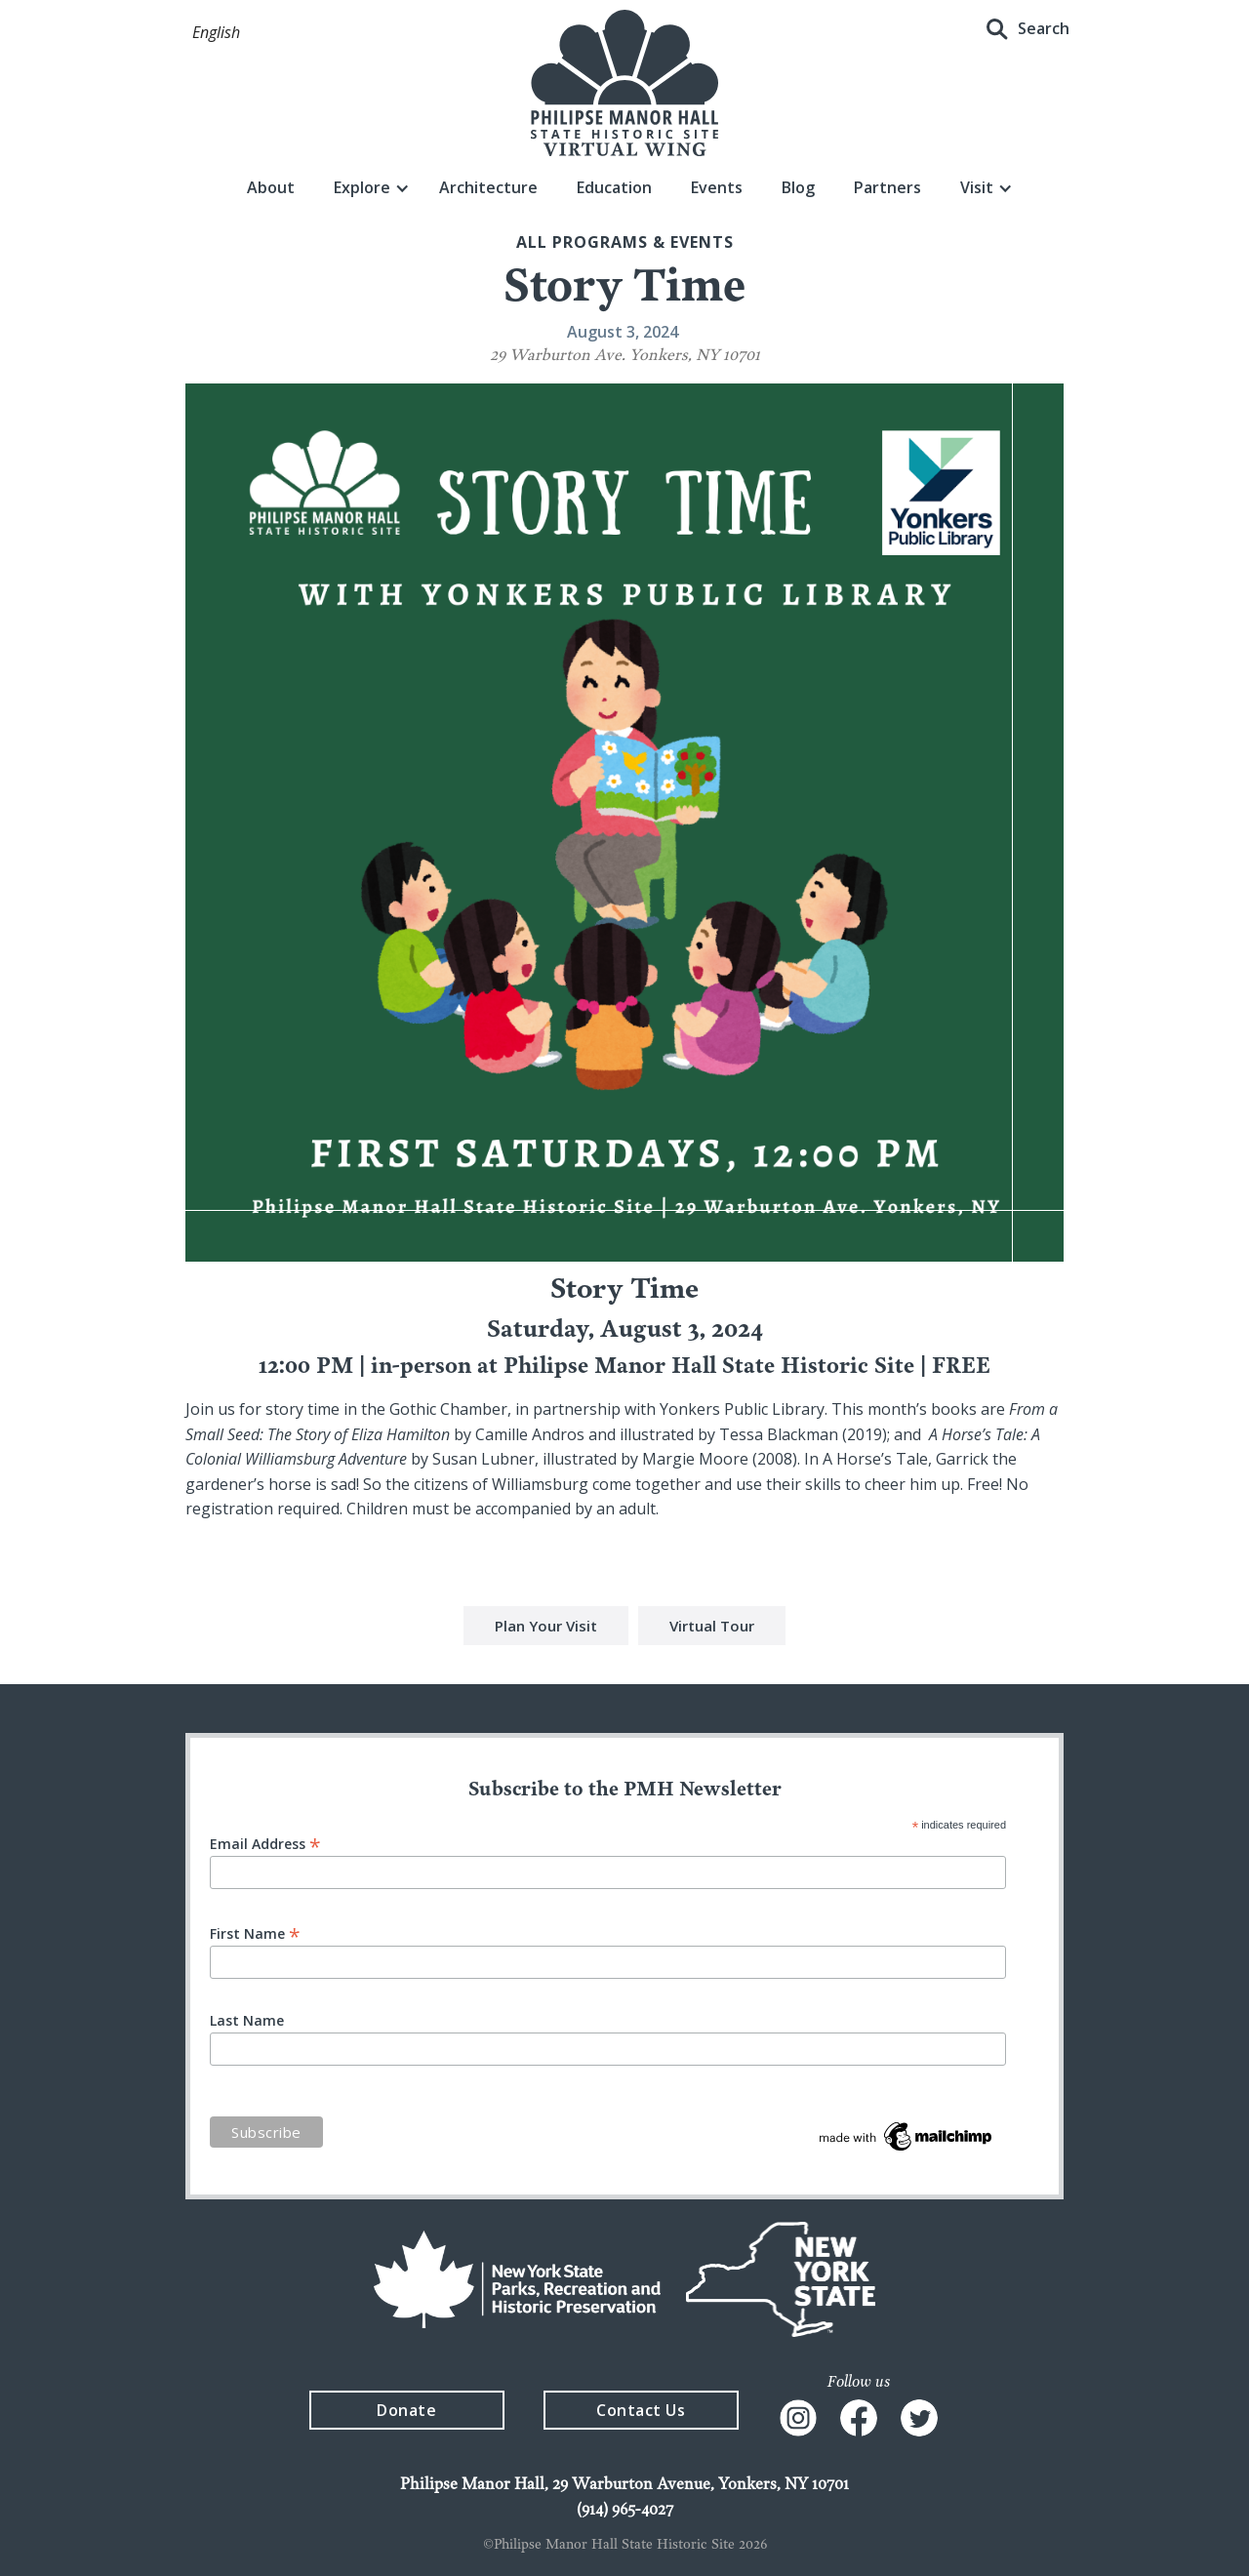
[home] (624, 83)
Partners (887, 187)
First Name (255, 1932)
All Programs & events (625, 242)
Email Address (265, 1842)
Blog (798, 187)
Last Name (247, 2021)
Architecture (488, 187)
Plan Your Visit (546, 1627)
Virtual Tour (711, 1627)
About (271, 187)
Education (614, 187)
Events (717, 187)
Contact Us (640, 2410)
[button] (216, 33)
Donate (406, 2410)
